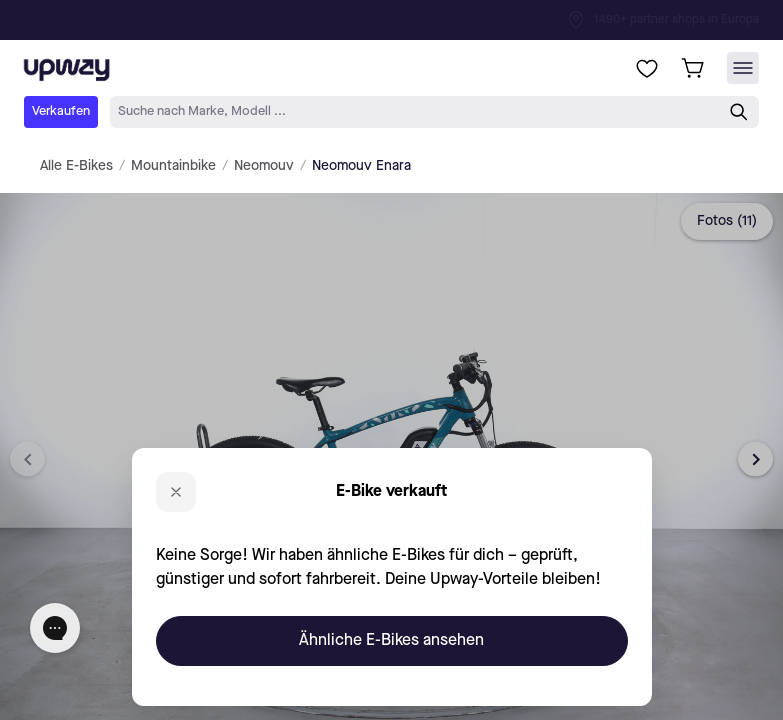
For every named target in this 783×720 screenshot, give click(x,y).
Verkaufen (61, 111)
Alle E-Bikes (76, 166)
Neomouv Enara (361, 166)
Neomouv (264, 166)
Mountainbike (173, 166)
